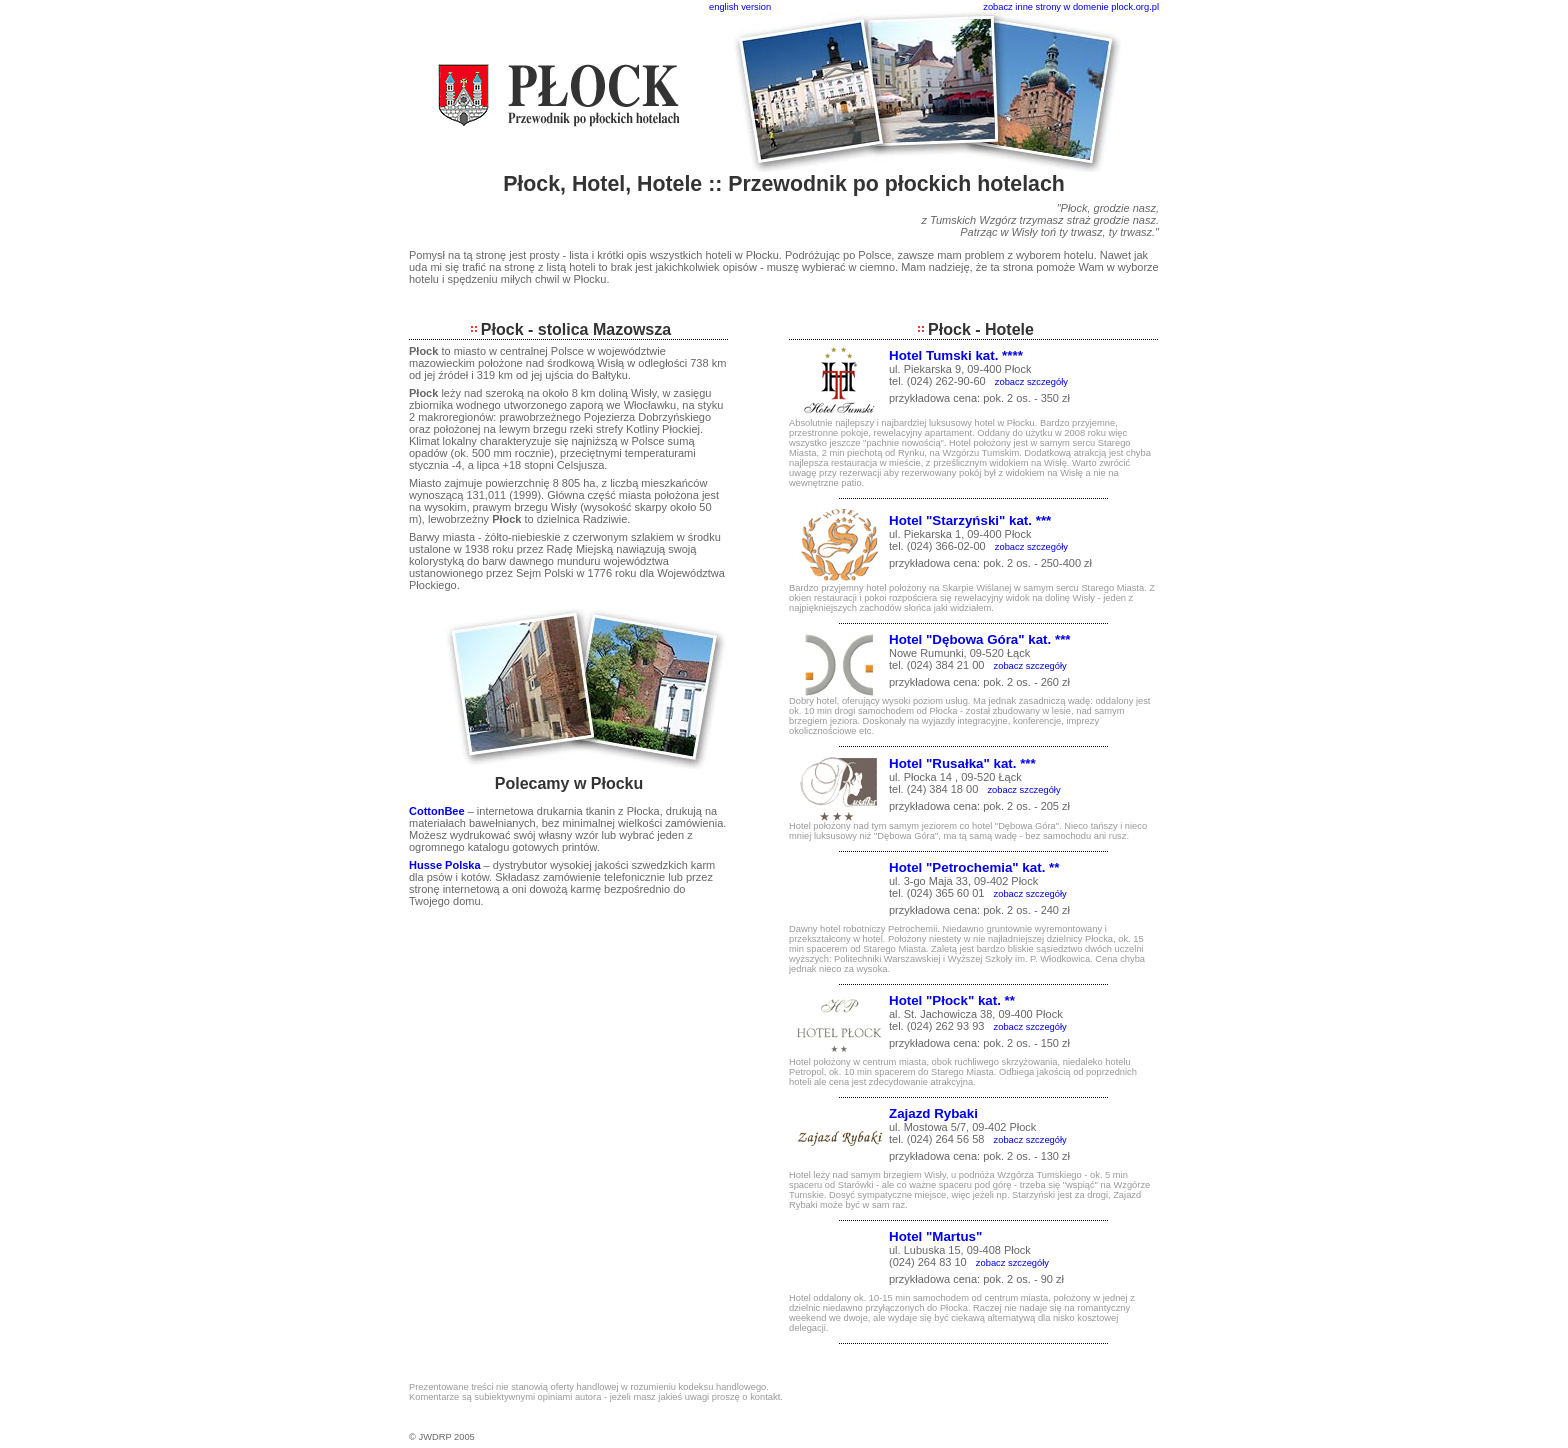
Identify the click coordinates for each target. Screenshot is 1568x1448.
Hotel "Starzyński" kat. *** (970, 520)
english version (740, 7)
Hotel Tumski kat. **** (956, 355)
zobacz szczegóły (1031, 382)
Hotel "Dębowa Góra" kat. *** (980, 639)
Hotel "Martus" (935, 1236)
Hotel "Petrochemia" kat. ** (974, 867)
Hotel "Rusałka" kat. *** (962, 763)
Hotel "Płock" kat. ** (952, 1000)
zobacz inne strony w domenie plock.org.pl (1071, 7)
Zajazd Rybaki (933, 1113)
